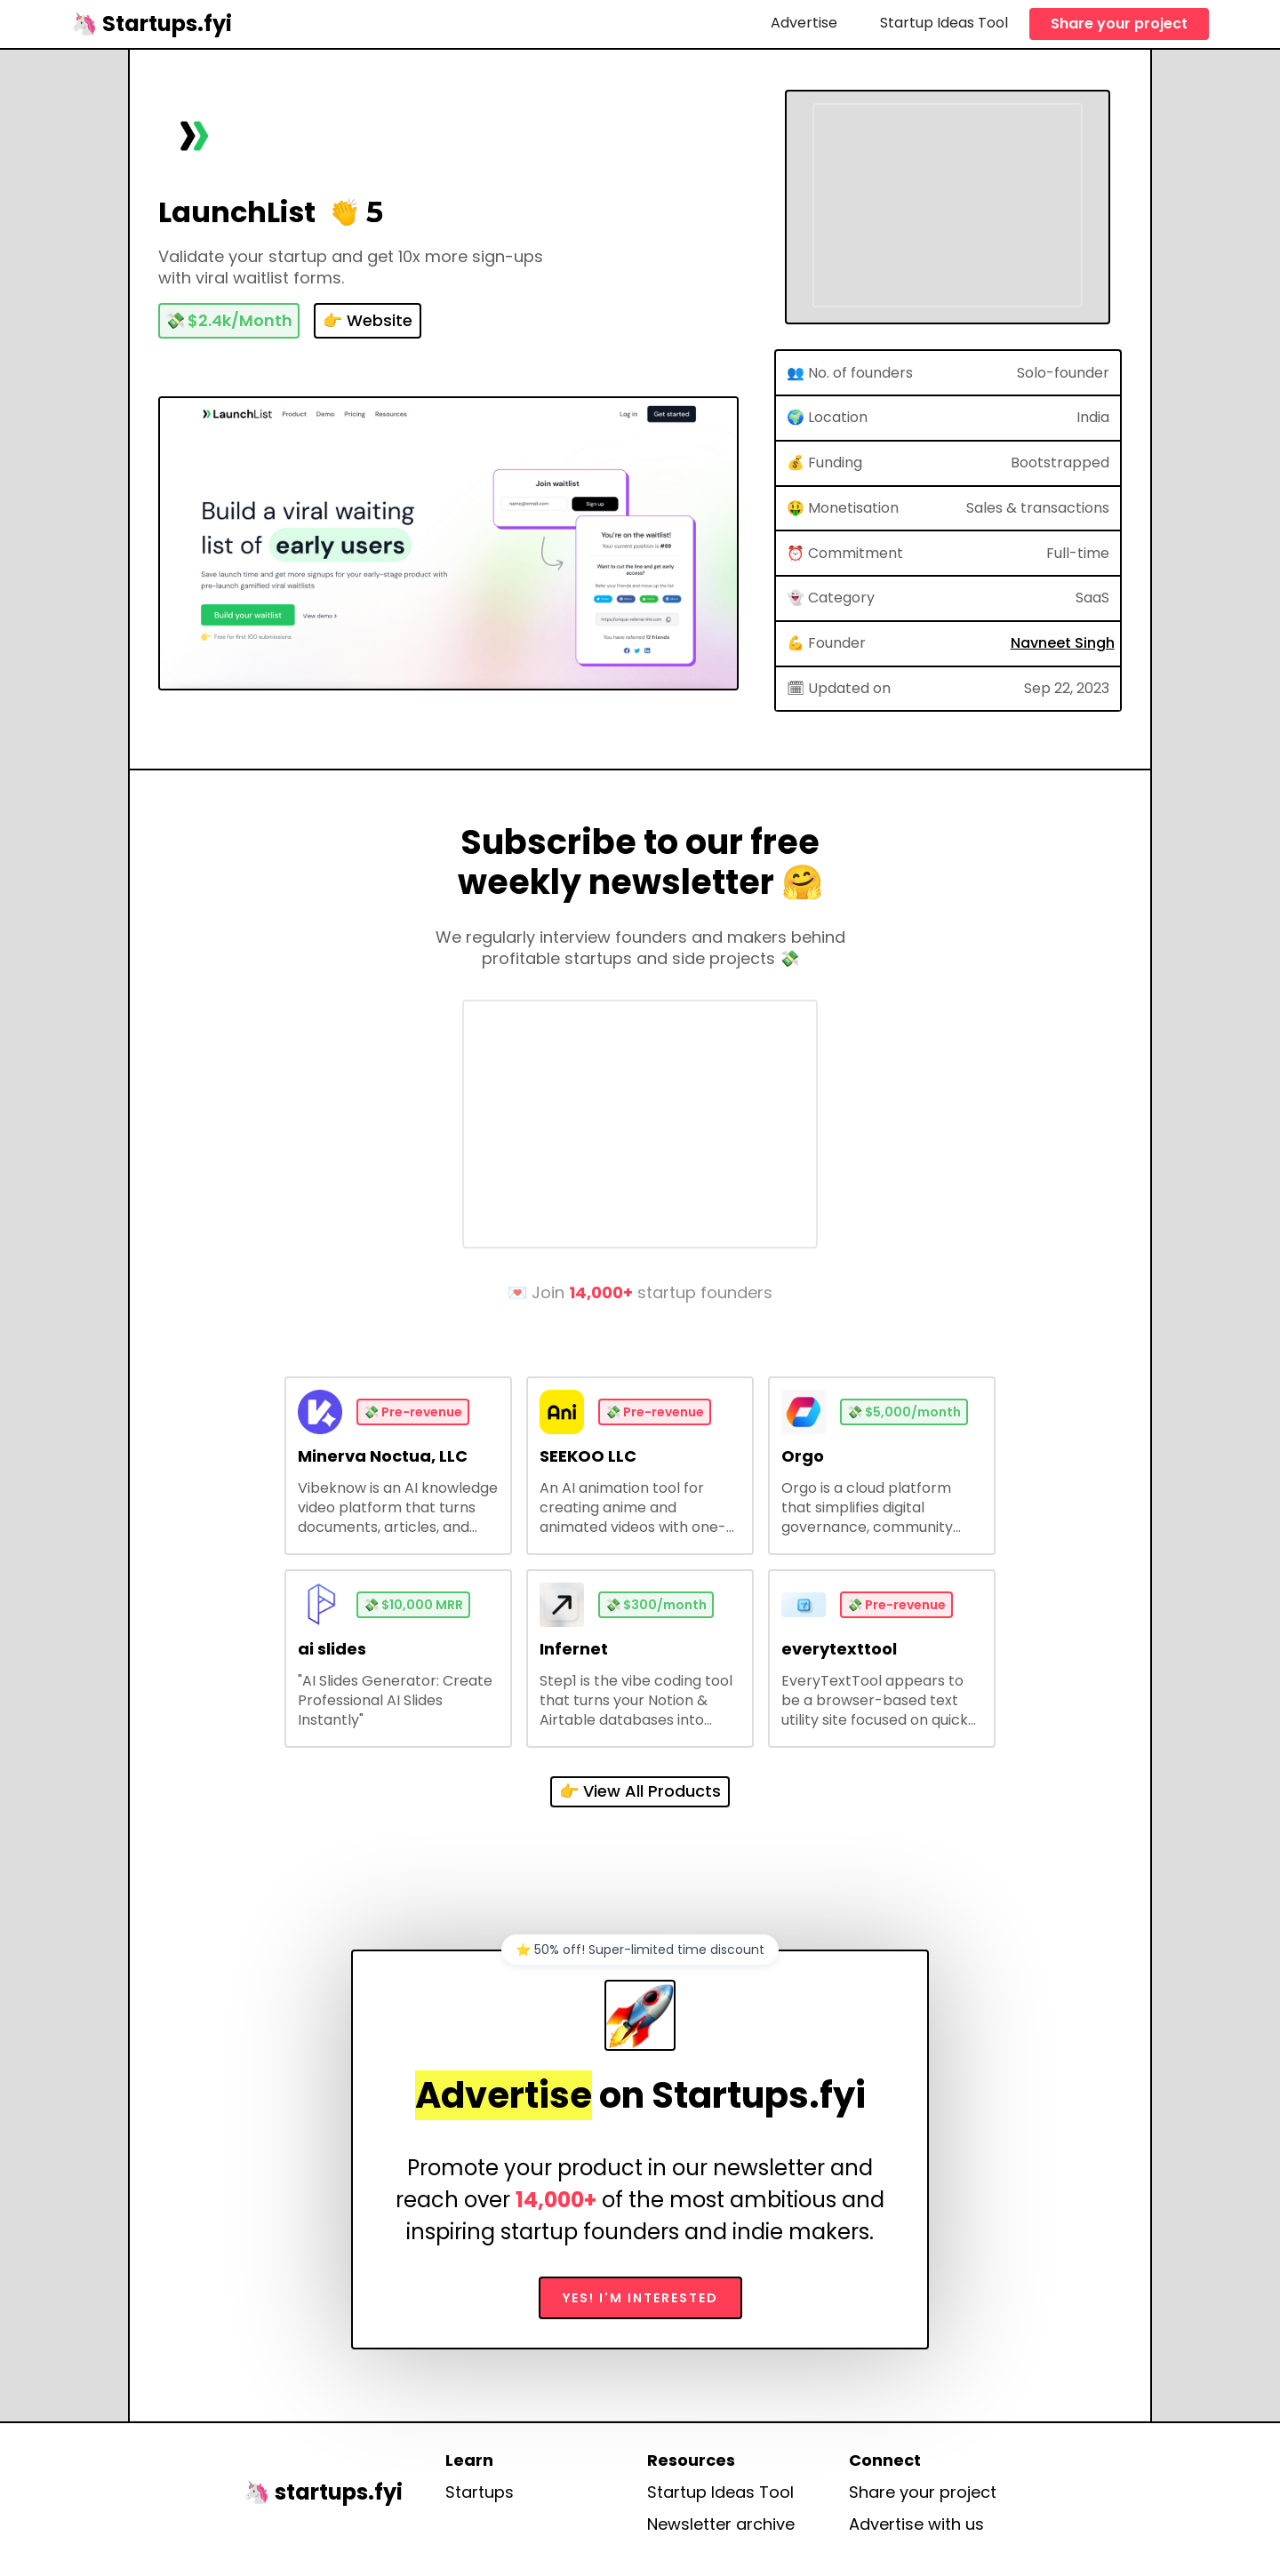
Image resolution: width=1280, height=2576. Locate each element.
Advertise (804, 22)
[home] (151, 23)
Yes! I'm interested (640, 2298)
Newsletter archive (721, 2524)
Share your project (1119, 23)
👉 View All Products (640, 1791)
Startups (479, 2492)
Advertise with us (916, 2524)
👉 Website (367, 320)
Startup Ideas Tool (944, 22)
